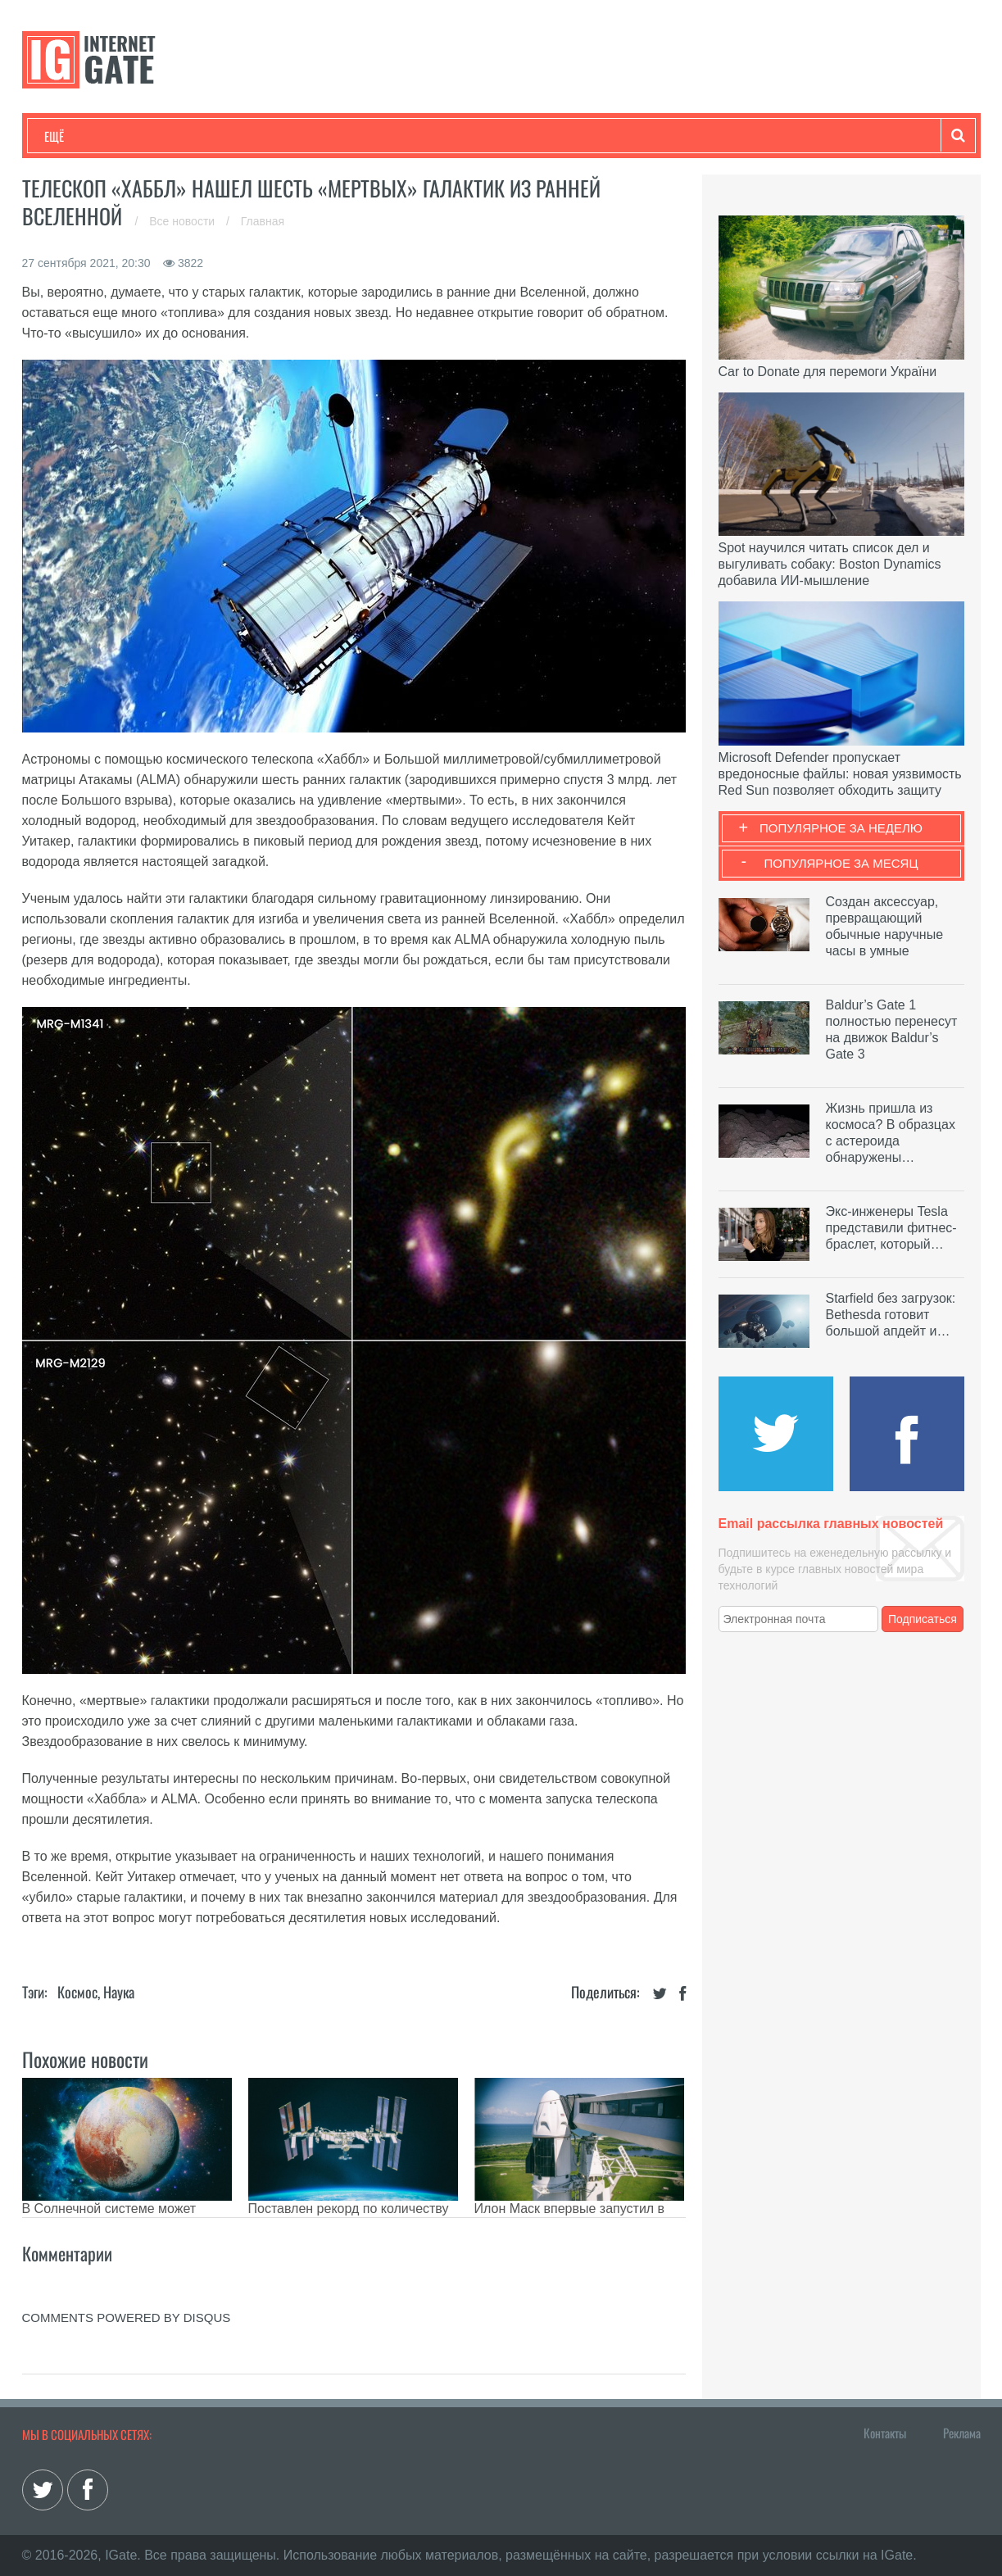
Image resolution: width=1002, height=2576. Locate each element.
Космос (77, 1991)
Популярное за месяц (841, 863)
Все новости (183, 221)
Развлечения (162, 136)
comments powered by (126, 2317)
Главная (262, 221)
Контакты (885, 2433)
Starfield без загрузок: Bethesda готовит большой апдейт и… (891, 1314)
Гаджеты (540, 136)
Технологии (74, 136)
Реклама (962, 2433)
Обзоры (465, 136)
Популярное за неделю (841, 828)
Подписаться (922, 1619)
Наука (312, 136)
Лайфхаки (386, 136)
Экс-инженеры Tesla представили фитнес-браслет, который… (891, 1227)
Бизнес (246, 136)
